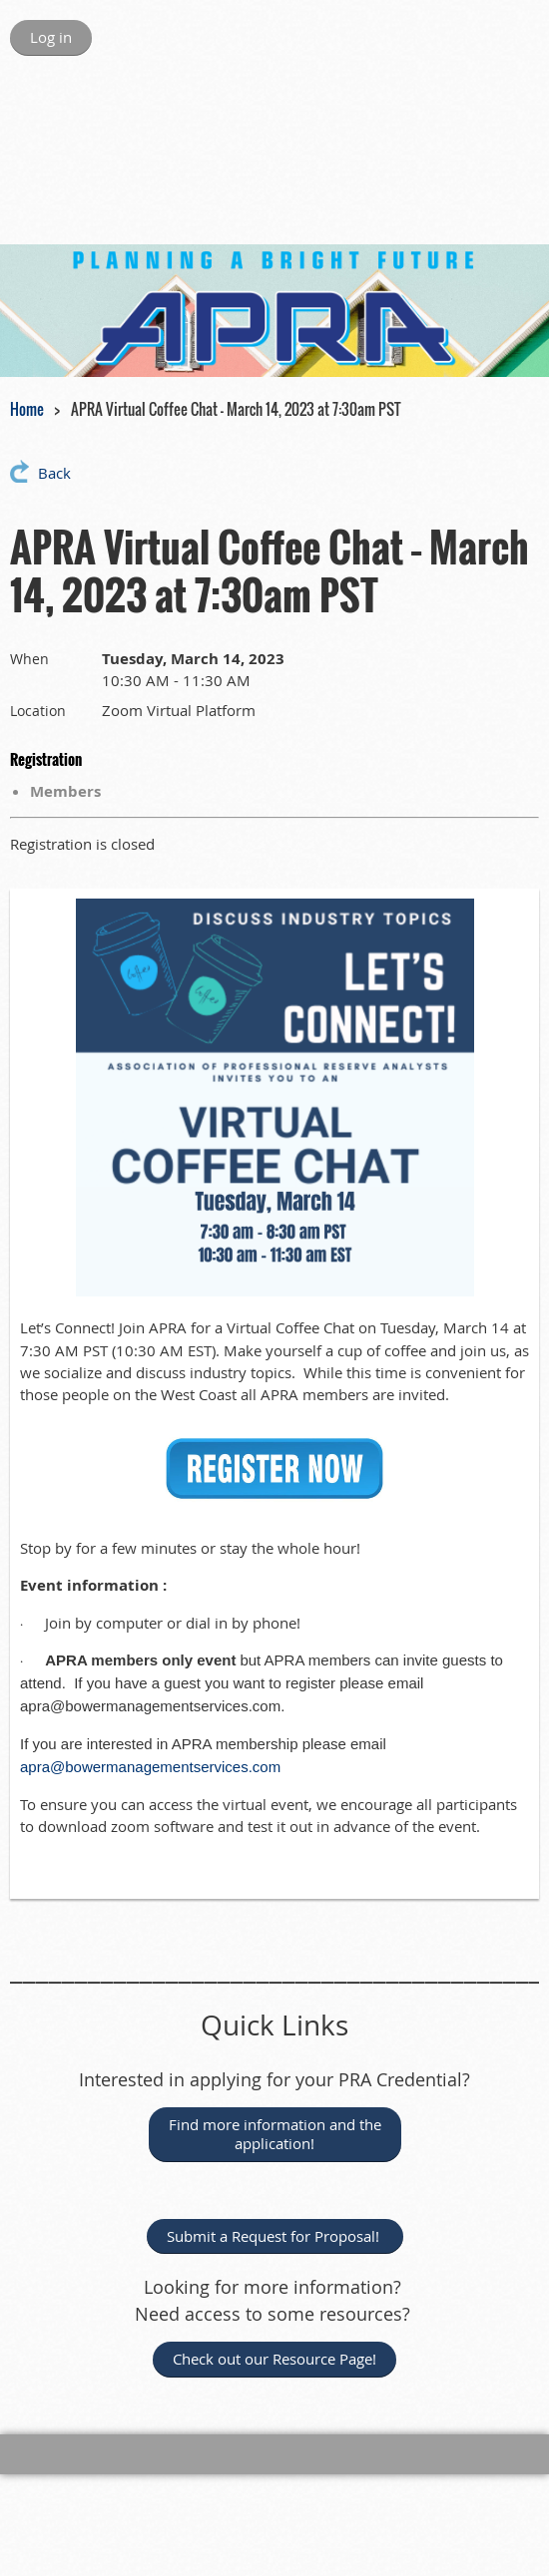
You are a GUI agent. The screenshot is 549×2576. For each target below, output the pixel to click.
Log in (51, 37)
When (29, 658)
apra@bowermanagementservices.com (150, 1766)
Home (27, 409)
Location (38, 710)
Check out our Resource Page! (274, 2359)
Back (54, 473)
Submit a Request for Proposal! (275, 2236)
